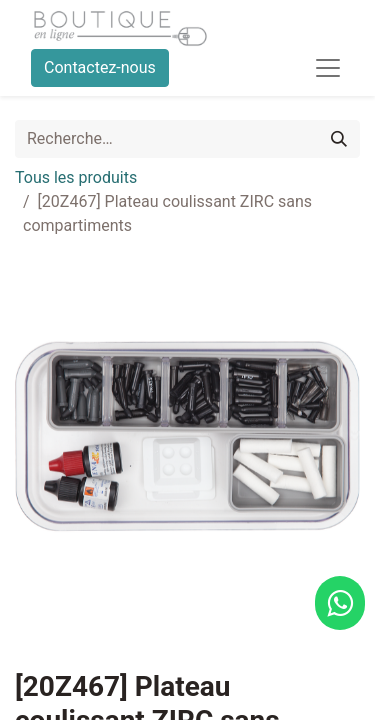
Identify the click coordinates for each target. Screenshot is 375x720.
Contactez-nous (100, 67)
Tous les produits (76, 177)
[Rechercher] (339, 139)
